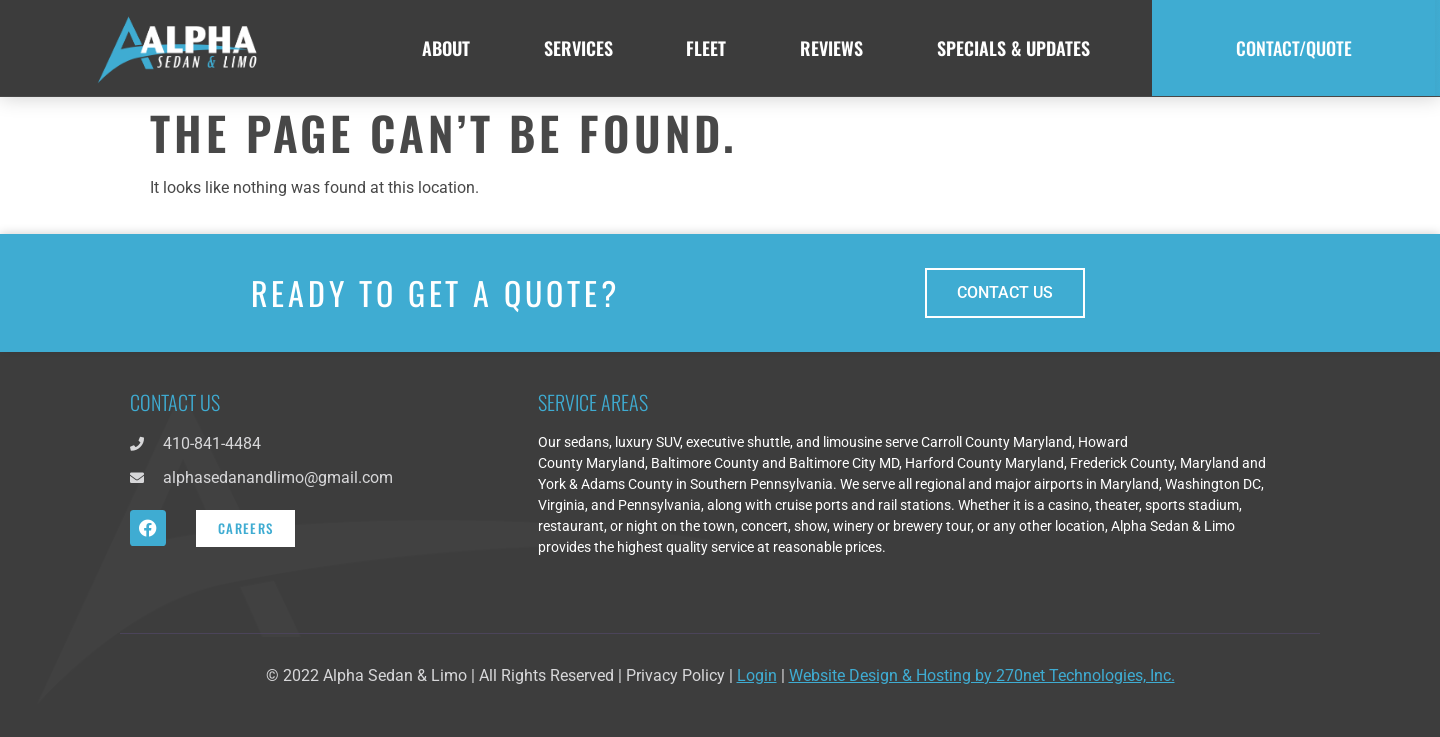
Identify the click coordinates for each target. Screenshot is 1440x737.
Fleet (706, 48)
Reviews (831, 48)
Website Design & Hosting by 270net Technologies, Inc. (982, 675)
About (446, 48)
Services (578, 48)
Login (757, 675)
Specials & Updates (1013, 48)
